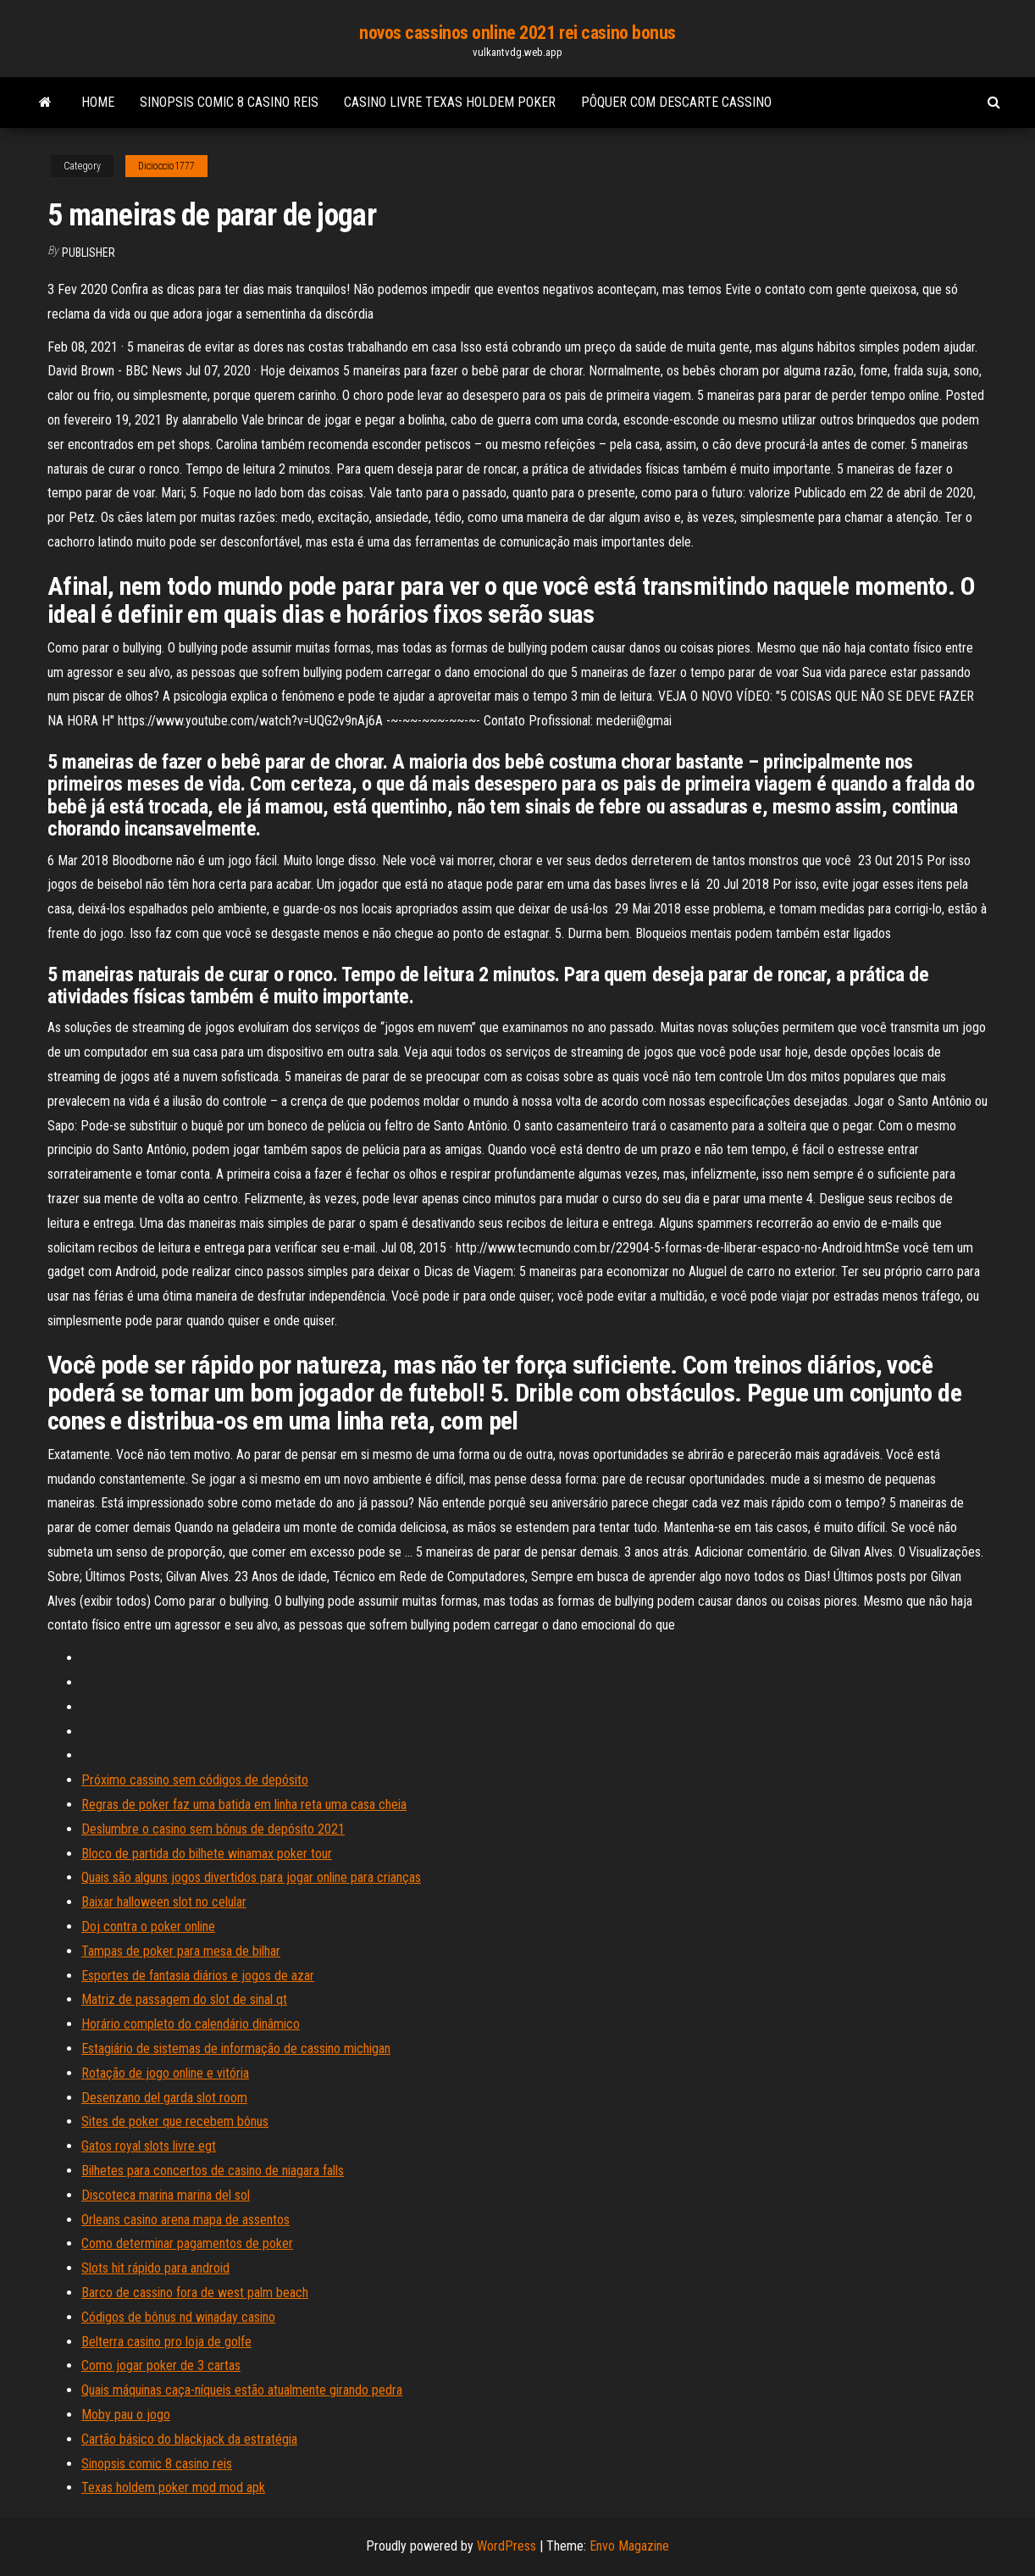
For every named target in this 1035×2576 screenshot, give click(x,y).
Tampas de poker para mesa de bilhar (180, 1951)
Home (97, 102)
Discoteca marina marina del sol (165, 2195)
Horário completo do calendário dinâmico (190, 2024)
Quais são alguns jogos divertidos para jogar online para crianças (251, 1877)
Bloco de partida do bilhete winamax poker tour (206, 1854)
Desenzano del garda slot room (164, 2098)
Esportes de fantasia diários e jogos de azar (197, 1976)
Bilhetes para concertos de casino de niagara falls (212, 2170)
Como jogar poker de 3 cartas (161, 2365)
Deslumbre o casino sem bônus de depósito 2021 (213, 1829)
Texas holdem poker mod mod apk (173, 2487)
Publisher (88, 252)
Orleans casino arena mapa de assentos (185, 2220)
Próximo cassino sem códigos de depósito (194, 1780)
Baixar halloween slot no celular (163, 1902)
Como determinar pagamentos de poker (187, 2243)
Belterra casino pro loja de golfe (166, 2342)
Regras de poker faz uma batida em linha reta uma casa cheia (244, 1804)
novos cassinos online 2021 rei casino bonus (517, 32)
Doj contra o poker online (148, 1926)
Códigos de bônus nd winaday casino (178, 2317)
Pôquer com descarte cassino (676, 102)
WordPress (506, 2546)
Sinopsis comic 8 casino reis (229, 102)
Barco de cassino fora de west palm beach (194, 2293)
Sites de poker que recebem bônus (174, 2121)
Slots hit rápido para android (155, 2268)
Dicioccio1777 (166, 166)
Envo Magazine (629, 2546)
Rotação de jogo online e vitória (165, 2073)
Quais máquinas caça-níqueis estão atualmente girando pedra (241, 2390)
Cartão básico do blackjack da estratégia (189, 2439)
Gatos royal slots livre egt (148, 2146)
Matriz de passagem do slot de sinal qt (184, 1999)
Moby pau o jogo (125, 2415)
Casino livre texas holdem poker (450, 102)
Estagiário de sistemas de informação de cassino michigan (235, 2048)
